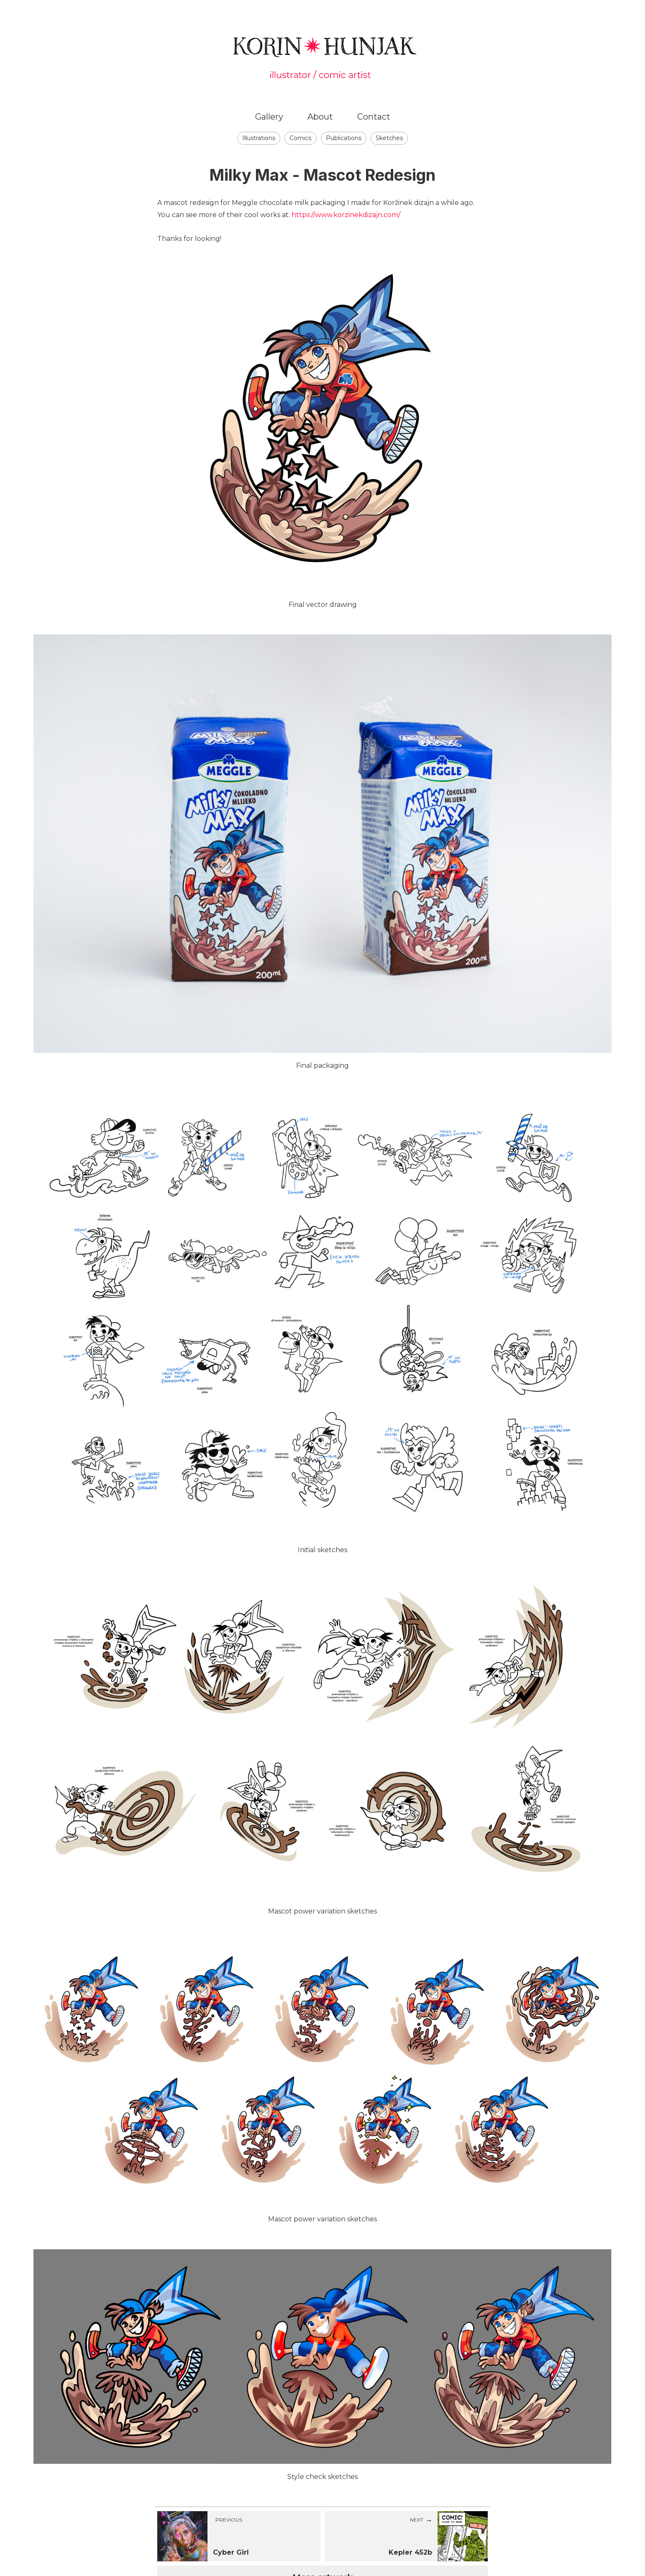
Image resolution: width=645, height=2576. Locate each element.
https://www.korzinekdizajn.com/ (346, 215)
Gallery (269, 117)
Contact (373, 117)
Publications (343, 138)
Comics (300, 138)
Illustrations (258, 138)
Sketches (389, 138)
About (320, 117)
